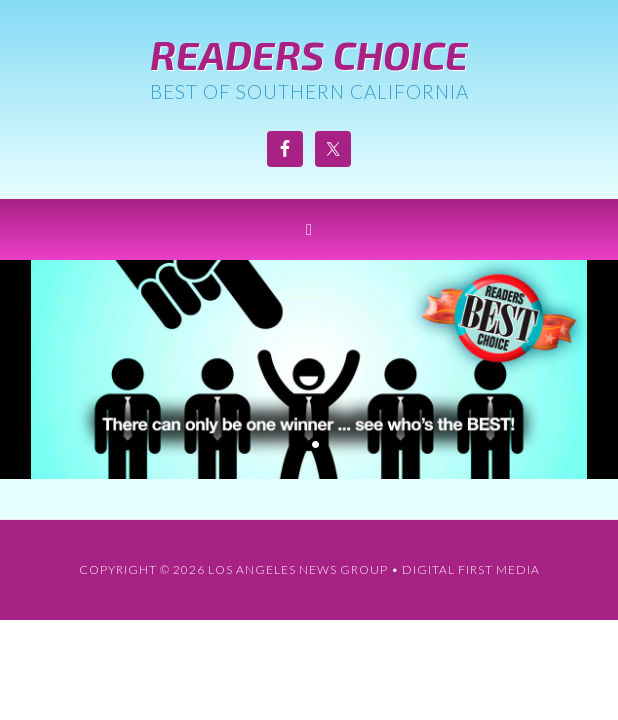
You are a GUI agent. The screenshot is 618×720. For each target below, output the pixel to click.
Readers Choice (309, 54)
